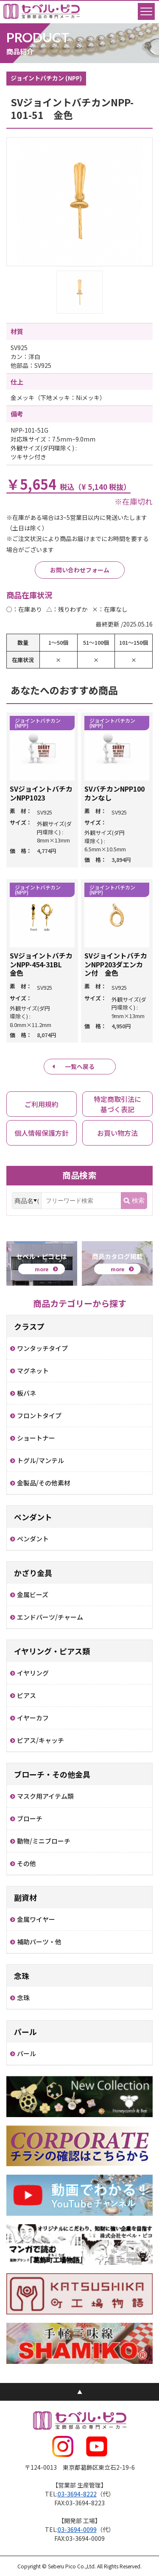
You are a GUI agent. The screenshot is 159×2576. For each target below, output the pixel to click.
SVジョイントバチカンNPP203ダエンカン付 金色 (115, 964)
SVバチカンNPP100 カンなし (117, 793)
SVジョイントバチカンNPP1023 (41, 793)
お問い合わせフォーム (79, 570)
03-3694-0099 (77, 2529)
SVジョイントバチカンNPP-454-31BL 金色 (41, 964)
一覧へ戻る (80, 1066)
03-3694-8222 (77, 2494)
